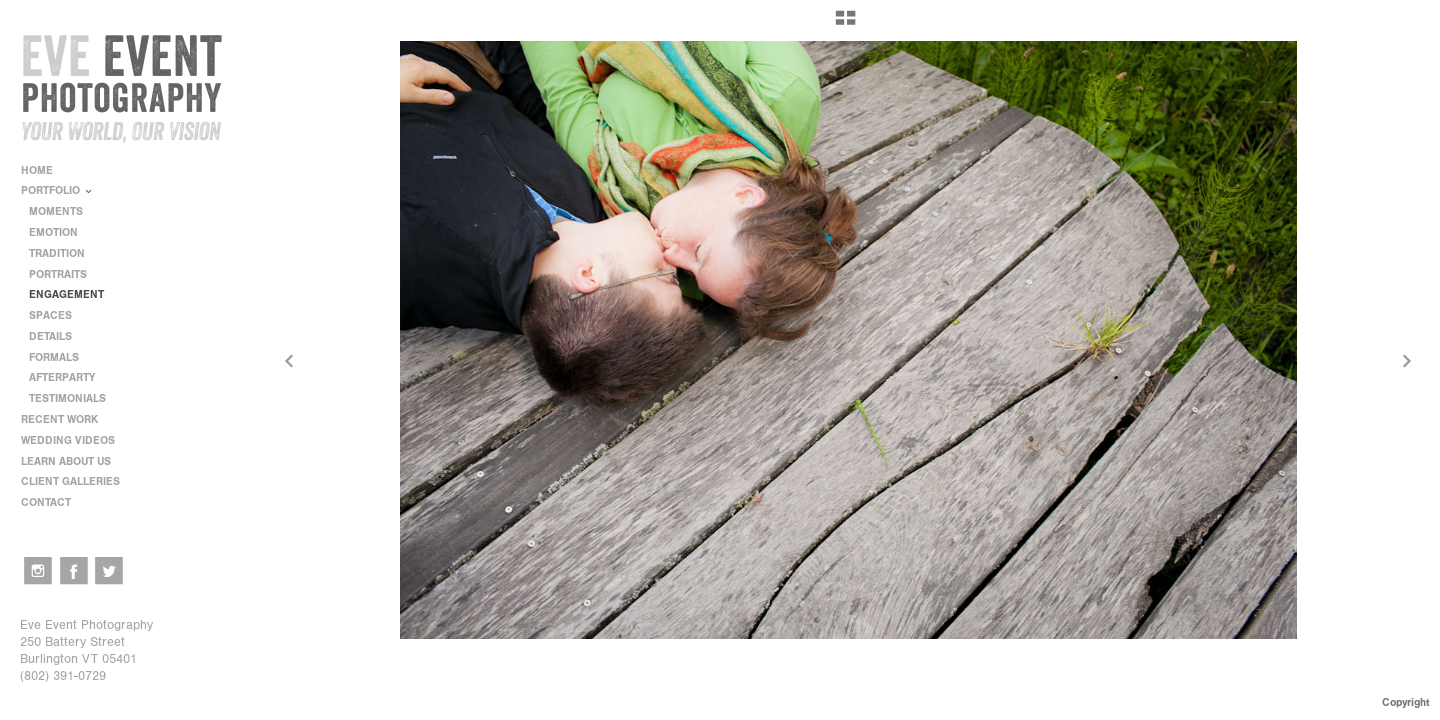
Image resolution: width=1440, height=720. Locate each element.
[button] (845, 25)
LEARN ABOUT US (73, 461)
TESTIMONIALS (67, 398)
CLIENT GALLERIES (70, 481)
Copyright (1406, 702)
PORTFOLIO (57, 190)
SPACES (50, 315)
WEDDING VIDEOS (68, 440)
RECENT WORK (66, 419)
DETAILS (50, 336)
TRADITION (57, 253)
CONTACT (46, 502)
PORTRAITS (58, 274)
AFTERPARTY (62, 377)
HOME (37, 170)
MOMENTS (56, 211)
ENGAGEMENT (66, 294)
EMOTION (53, 232)
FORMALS (54, 357)
